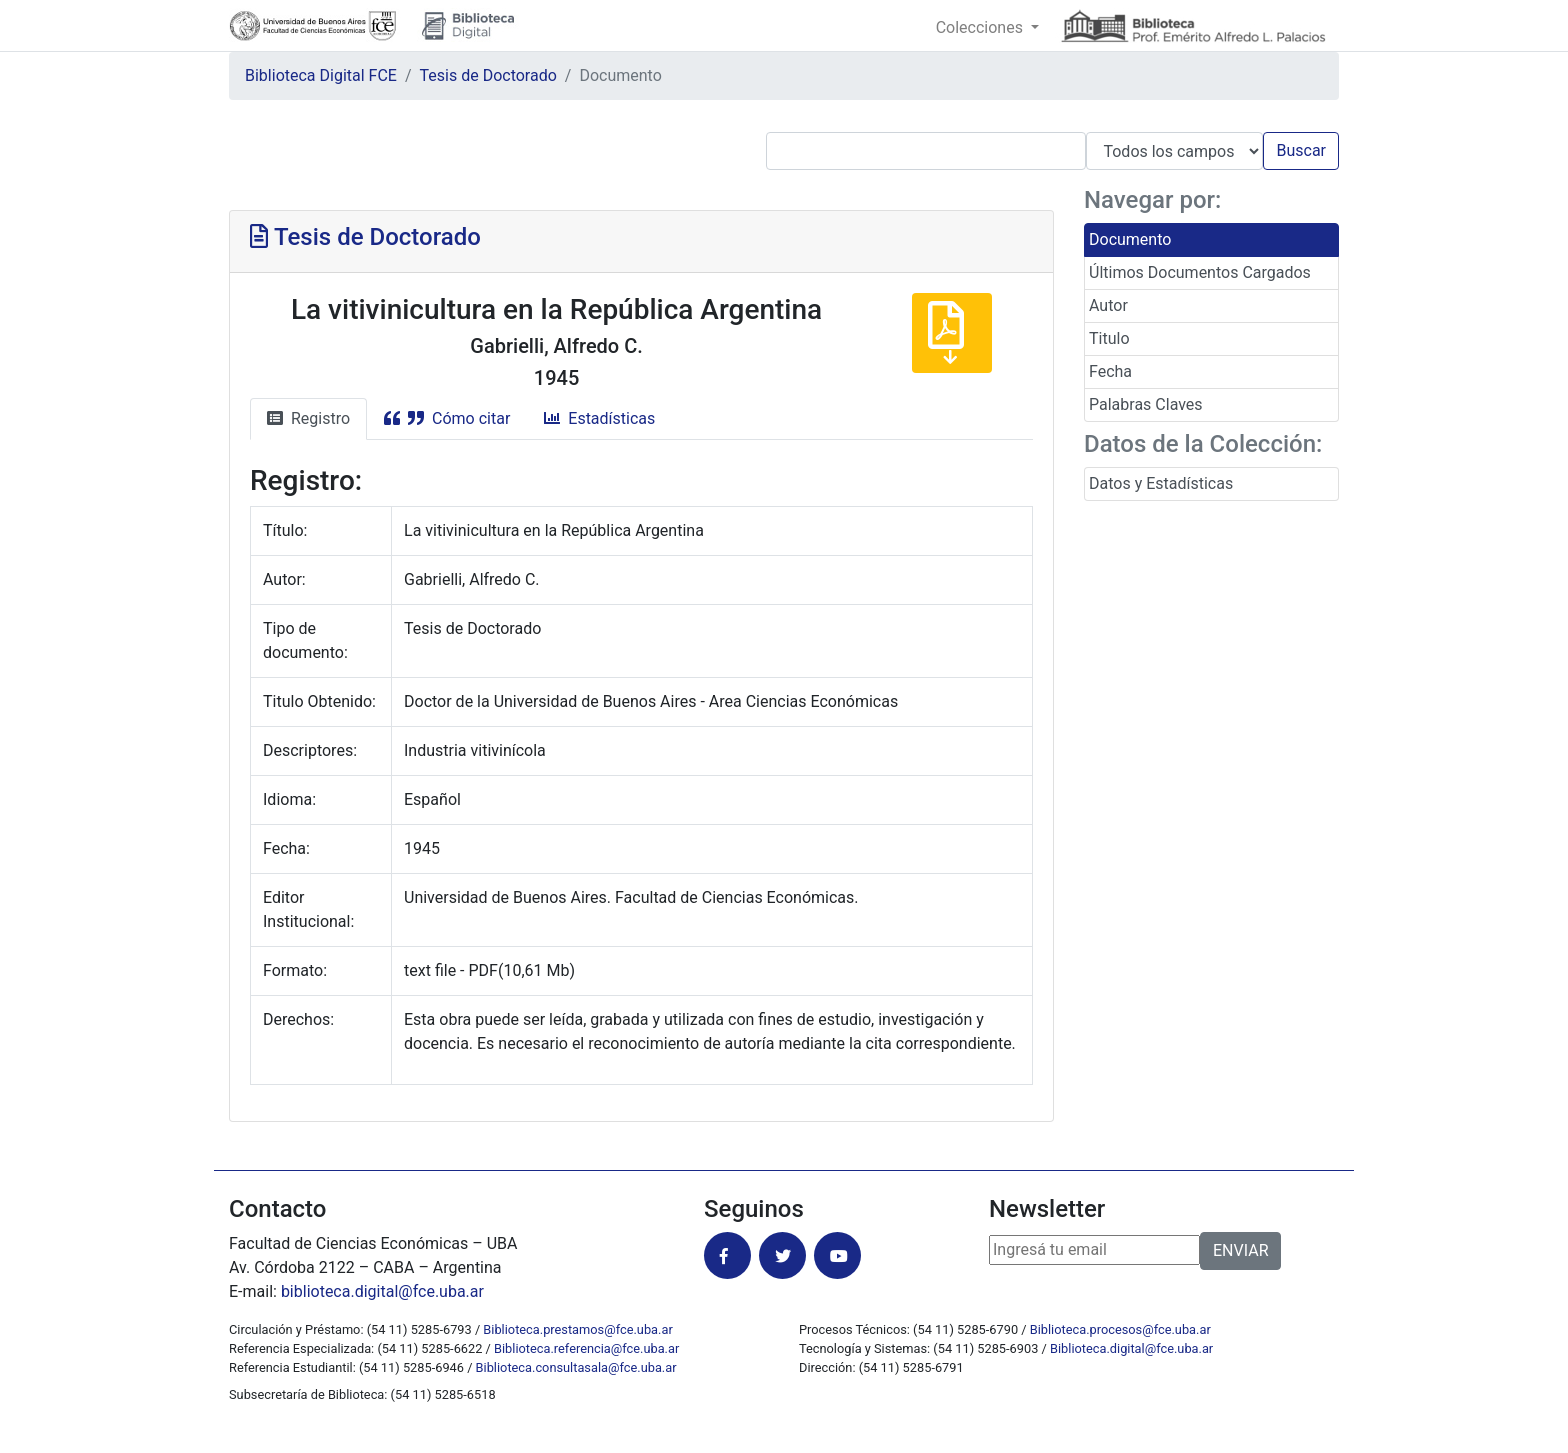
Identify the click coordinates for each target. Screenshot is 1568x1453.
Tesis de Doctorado (488, 75)
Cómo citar (447, 418)
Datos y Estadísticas (1161, 483)
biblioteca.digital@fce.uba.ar (382, 1291)
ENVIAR (1240, 1250)
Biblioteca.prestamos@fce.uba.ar (577, 1329)
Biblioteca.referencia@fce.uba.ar (586, 1348)
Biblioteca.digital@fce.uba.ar (1131, 1348)
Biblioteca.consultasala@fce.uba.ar (576, 1367)
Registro (308, 418)
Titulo (1109, 338)
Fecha (1110, 371)
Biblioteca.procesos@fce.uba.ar (1120, 1329)
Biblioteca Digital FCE (321, 75)
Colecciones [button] (981, 27)
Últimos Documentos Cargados (1200, 272)
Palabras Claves (1146, 404)
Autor (1108, 305)
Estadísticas (599, 418)
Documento (1130, 239)
